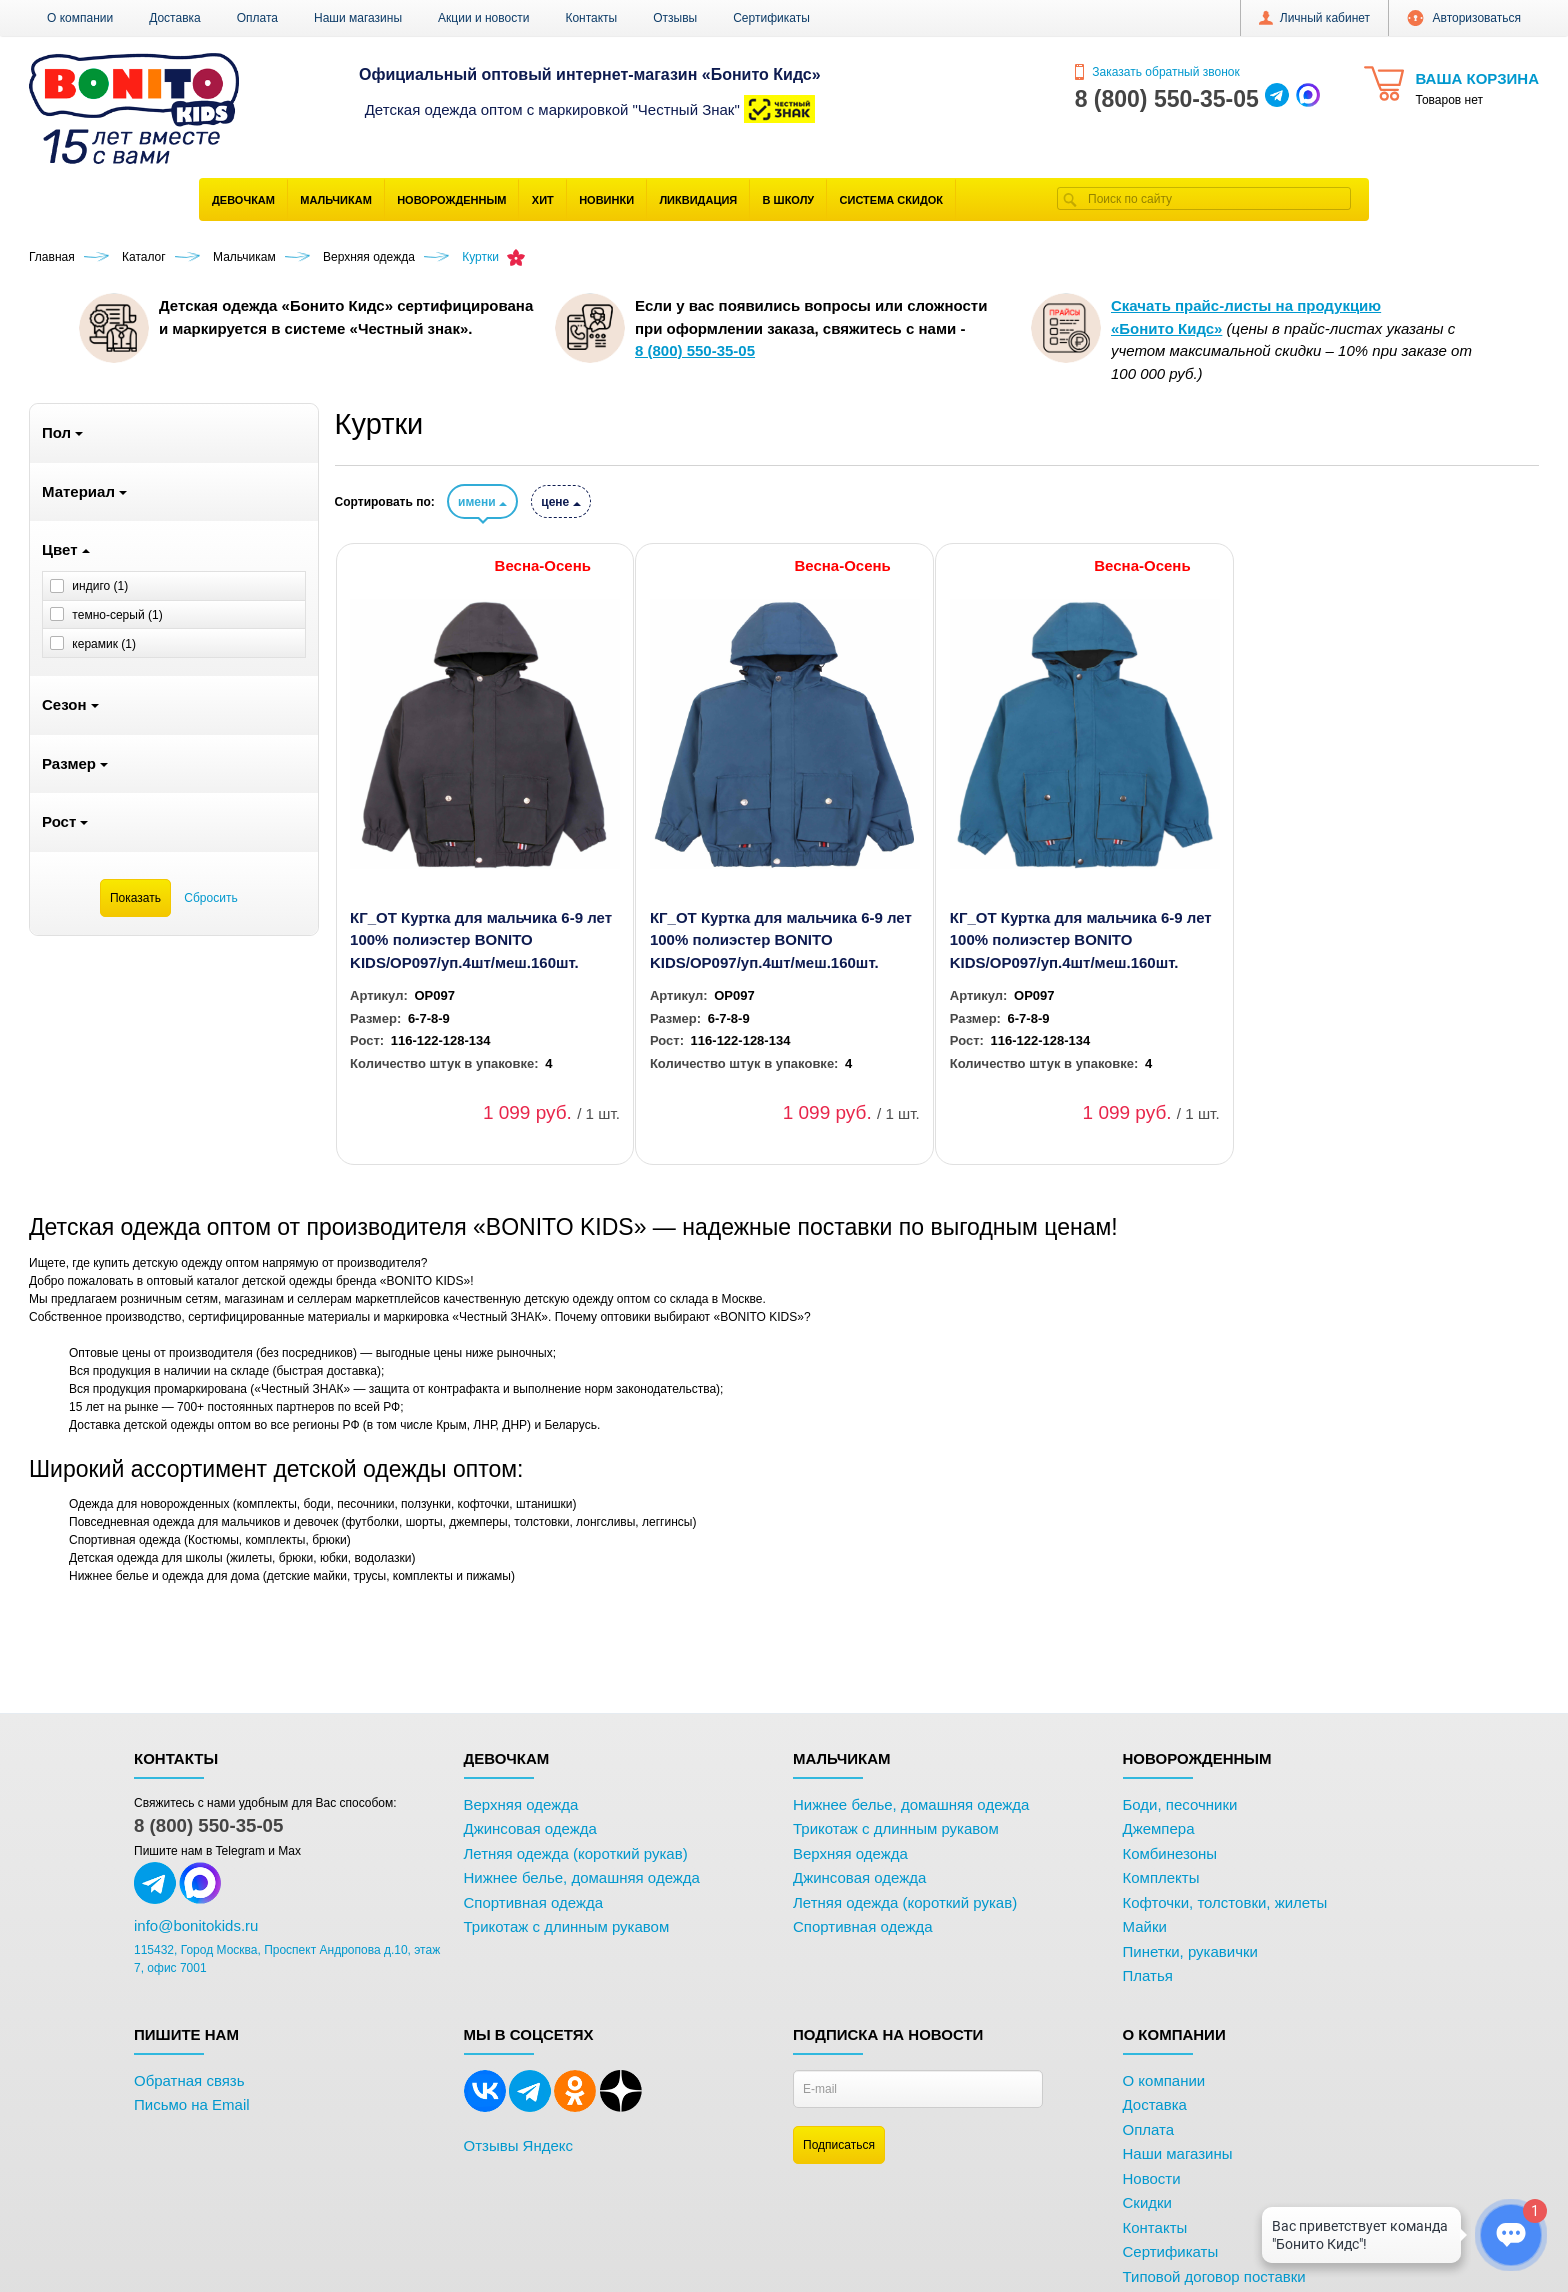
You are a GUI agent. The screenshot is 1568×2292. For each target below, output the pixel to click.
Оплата (257, 18)
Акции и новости (483, 18)
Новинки (606, 200)
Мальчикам (336, 200)
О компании (80, 18)
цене (560, 502)
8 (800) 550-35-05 (208, 1825)
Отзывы (675, 18)
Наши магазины (358, 18)
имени (482, 502)
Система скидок (891, 200)
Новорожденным (451, 200)
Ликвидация (698, 200)
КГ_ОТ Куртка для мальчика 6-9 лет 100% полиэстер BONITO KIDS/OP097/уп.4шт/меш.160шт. (481, 940)
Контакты (591, 18)
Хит (543, 200)
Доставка (175, 18)
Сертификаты (771, 18)
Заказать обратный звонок (1157, 72)
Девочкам (243, 200)
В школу (789, 200)
